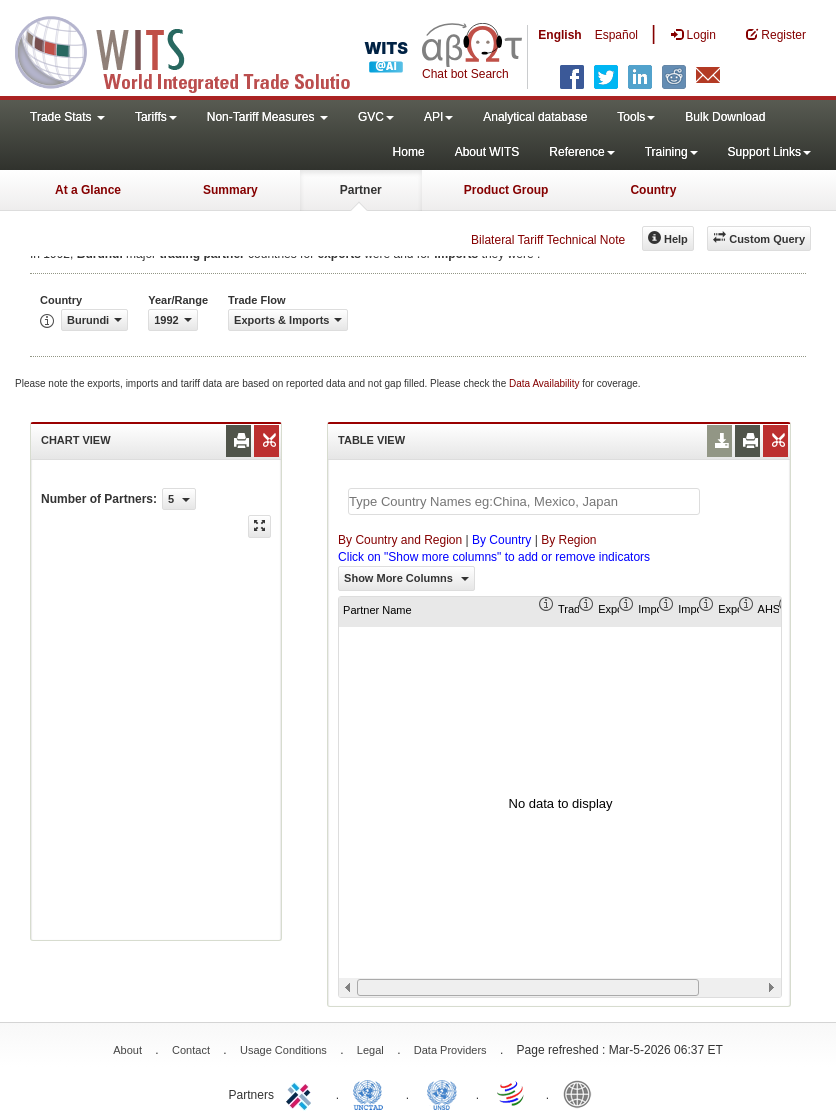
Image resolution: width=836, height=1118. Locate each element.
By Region (568, 540)
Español (616, 35)
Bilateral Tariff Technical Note (548, 240)
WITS (200, 50)
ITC (302, 1093)
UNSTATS (442, 1093)
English (559, 35)
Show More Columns (406, 578)
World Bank (582, 1093)
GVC (376, 117)
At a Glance (88, 190)
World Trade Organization (512, 1093)
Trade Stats (67, 117)
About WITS (487, 152)
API (438, 117)
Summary (230, 190)
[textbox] (524, 501)
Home (409, 152)
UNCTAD (372, 1093)
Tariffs (156, 117)
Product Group (506, 190)
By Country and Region (400, 540)
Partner (361, 190)
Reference (581, 152)
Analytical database (535, 117)
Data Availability (545, 383)
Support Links (769, 152)
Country (653, 190)
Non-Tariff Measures (267, 117)
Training (671, 152)
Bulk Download (725, 117)
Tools (636, 117)
